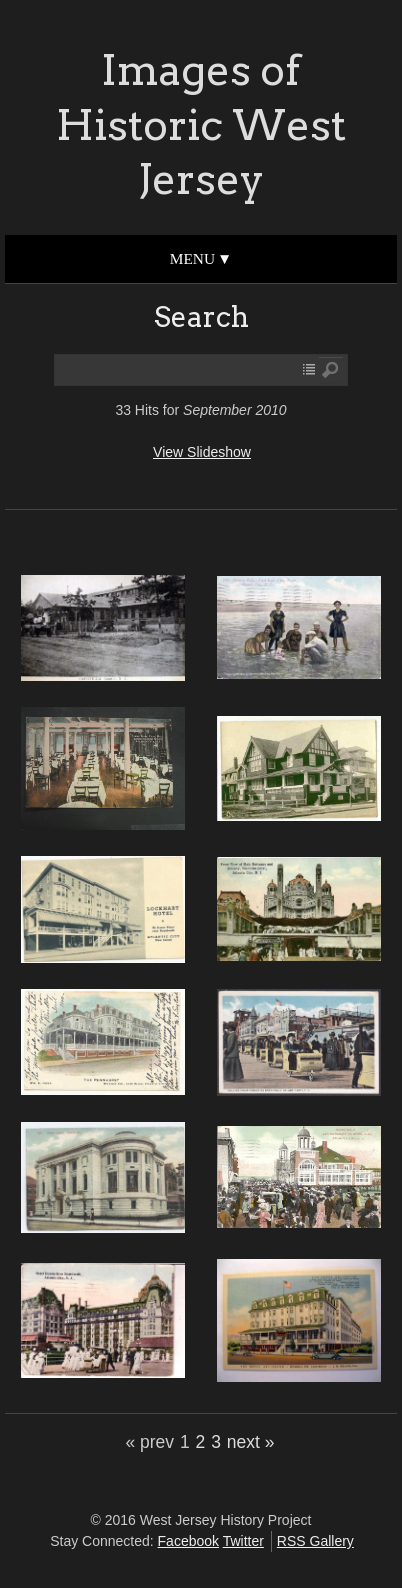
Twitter (243, 1541)
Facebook (188, 1541)
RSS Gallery (315, 1541)
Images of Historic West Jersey (201, 124)
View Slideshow (202, 452)
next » (251, 1442)
